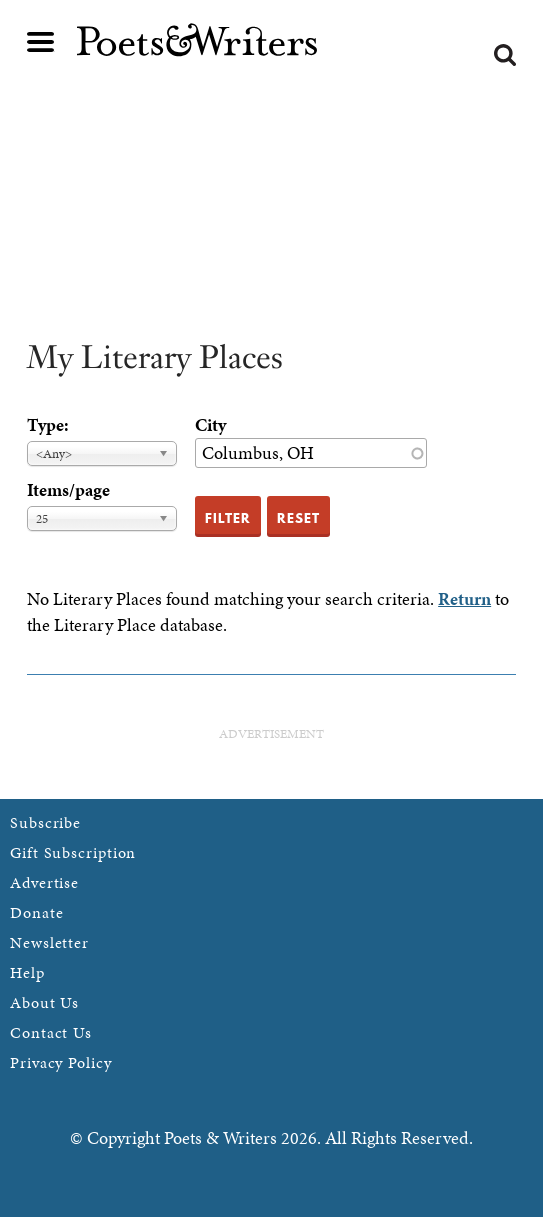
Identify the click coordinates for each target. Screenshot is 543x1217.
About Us (44, 1002)
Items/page (68, 489)
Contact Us (51, 1032)
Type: (48, 424)
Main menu (41, 42)
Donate (36, 912)
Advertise (44, 882)
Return (464, 598)
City (210, 424)
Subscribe (45, 822)
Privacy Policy (61, 1062)
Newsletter (49, 942)
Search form (505, 55)
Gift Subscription (73, 852)
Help (27, 972)
